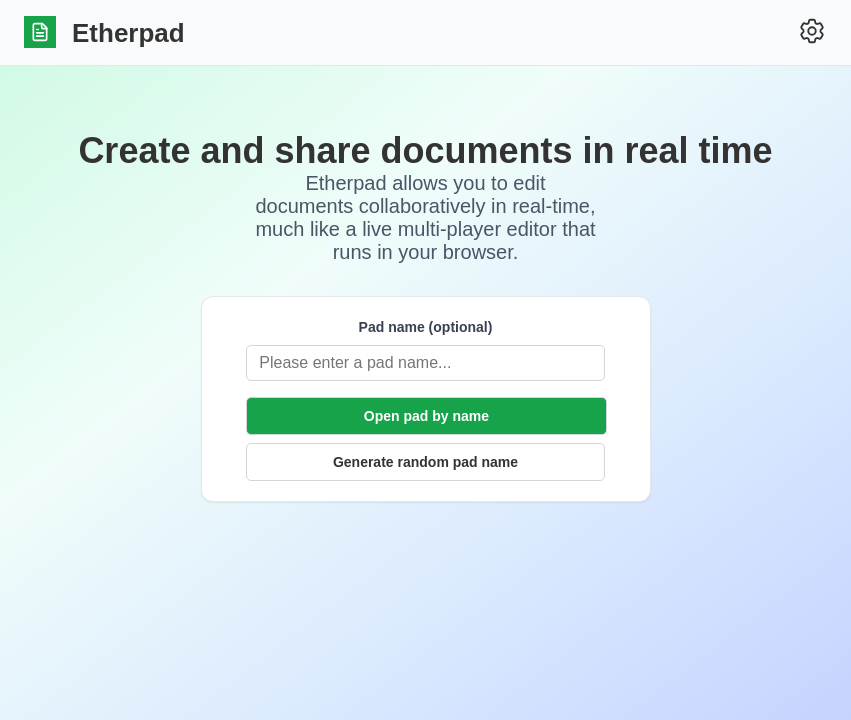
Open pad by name (426, 416)
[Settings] (812, 32)
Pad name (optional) (426, 327)
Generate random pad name (425, 462)
